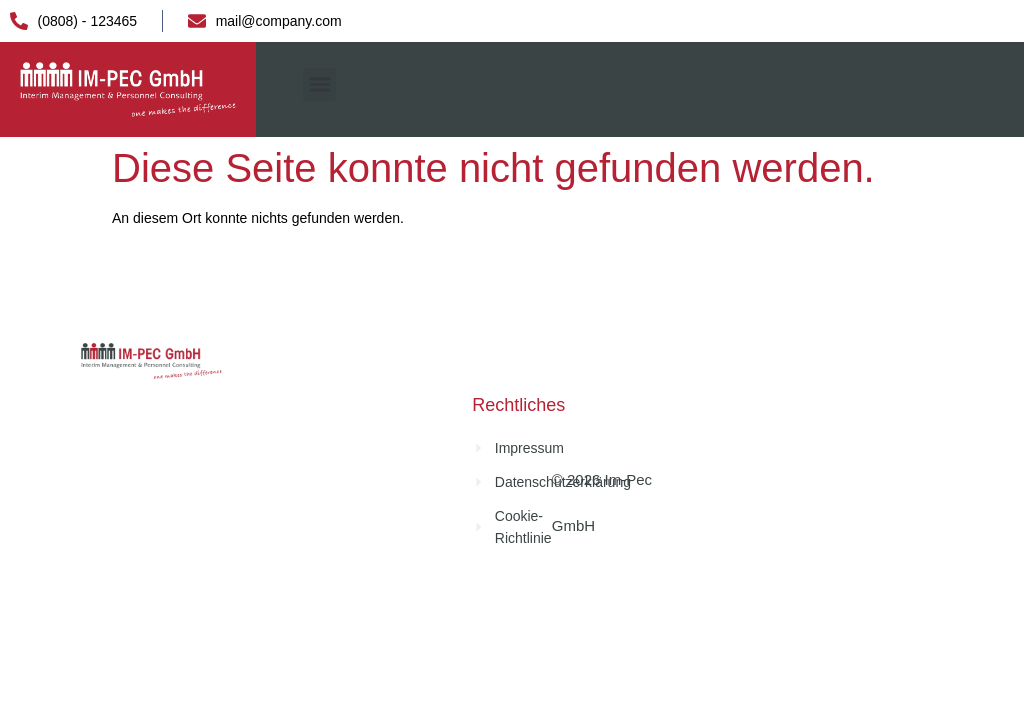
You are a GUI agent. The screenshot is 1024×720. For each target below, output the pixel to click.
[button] (319, 84)
